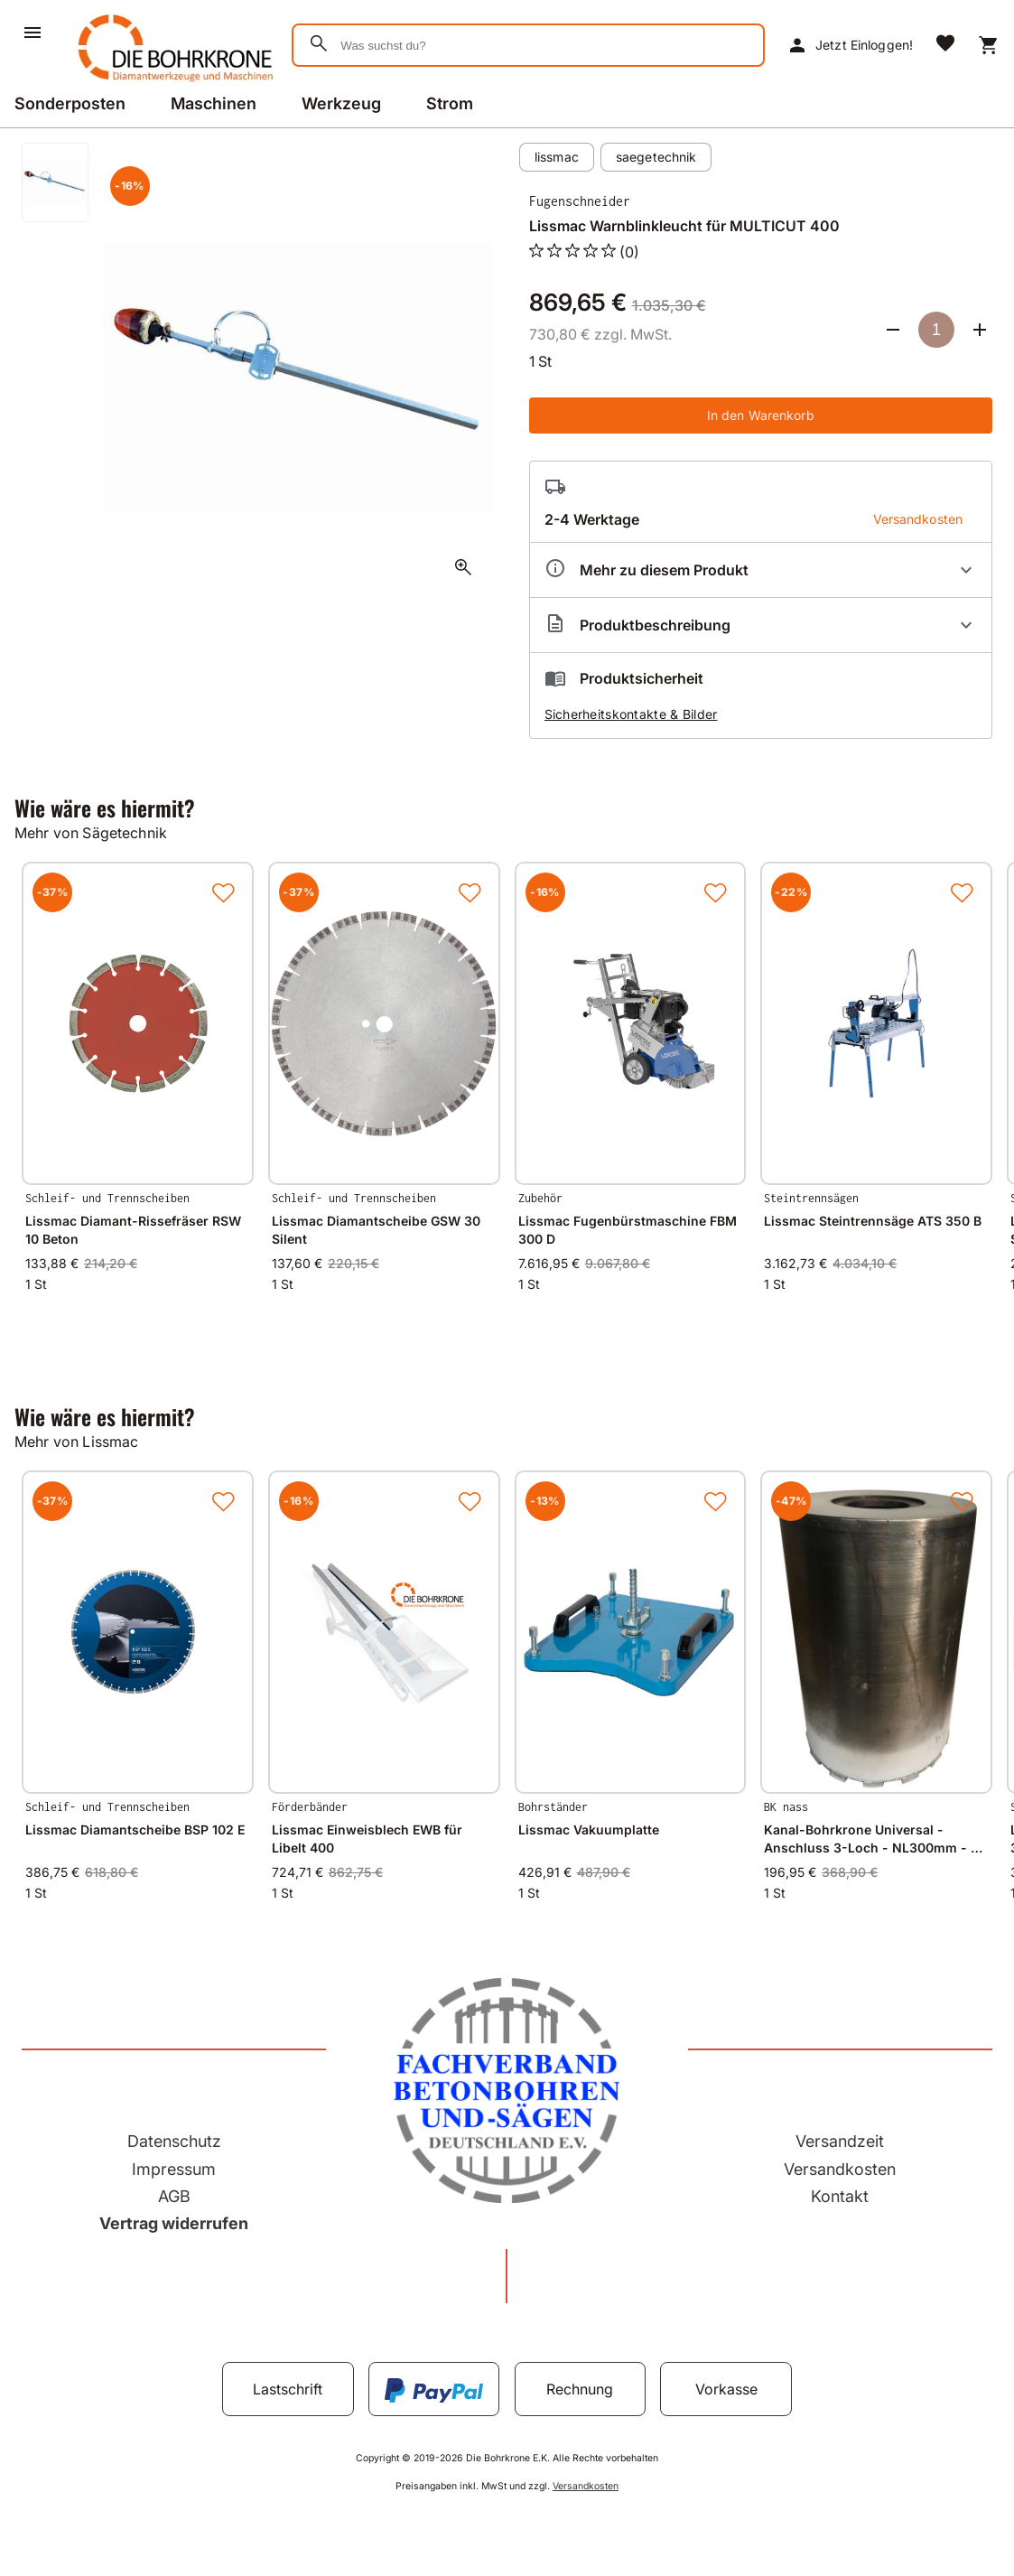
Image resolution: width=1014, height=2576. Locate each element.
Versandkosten (840, 2169)
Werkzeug (341, 103)
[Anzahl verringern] (893, 329)
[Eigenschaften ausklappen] (761, 570)
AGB (174, 2196)
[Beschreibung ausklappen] (761, 625)
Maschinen (213, 103)
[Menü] (32, 32)
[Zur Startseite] (172, 85)
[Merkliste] (945, 45)
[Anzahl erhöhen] (979, 329)
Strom (449, 103)
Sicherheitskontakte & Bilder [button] (631, 714)
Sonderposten (70, 103)
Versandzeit (839, 2141)
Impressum (174, 2169)
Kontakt (840, 2196)
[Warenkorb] (989, 45)
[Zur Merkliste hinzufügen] (223, 892)
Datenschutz (174, 2141)
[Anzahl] (936, 330)
